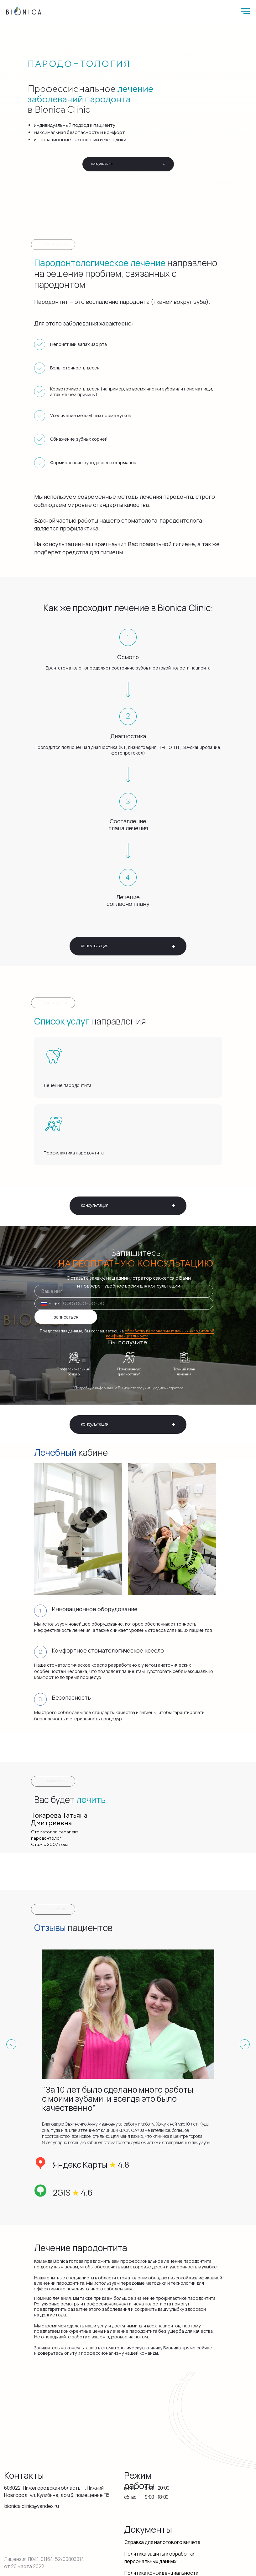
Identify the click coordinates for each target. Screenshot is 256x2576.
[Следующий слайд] (245, 2044)
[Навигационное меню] (245, 11)
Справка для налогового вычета (162, 2542)
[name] (123, 1291)
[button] (128, 164)
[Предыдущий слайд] (11, 2044)
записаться (66, 1317)
